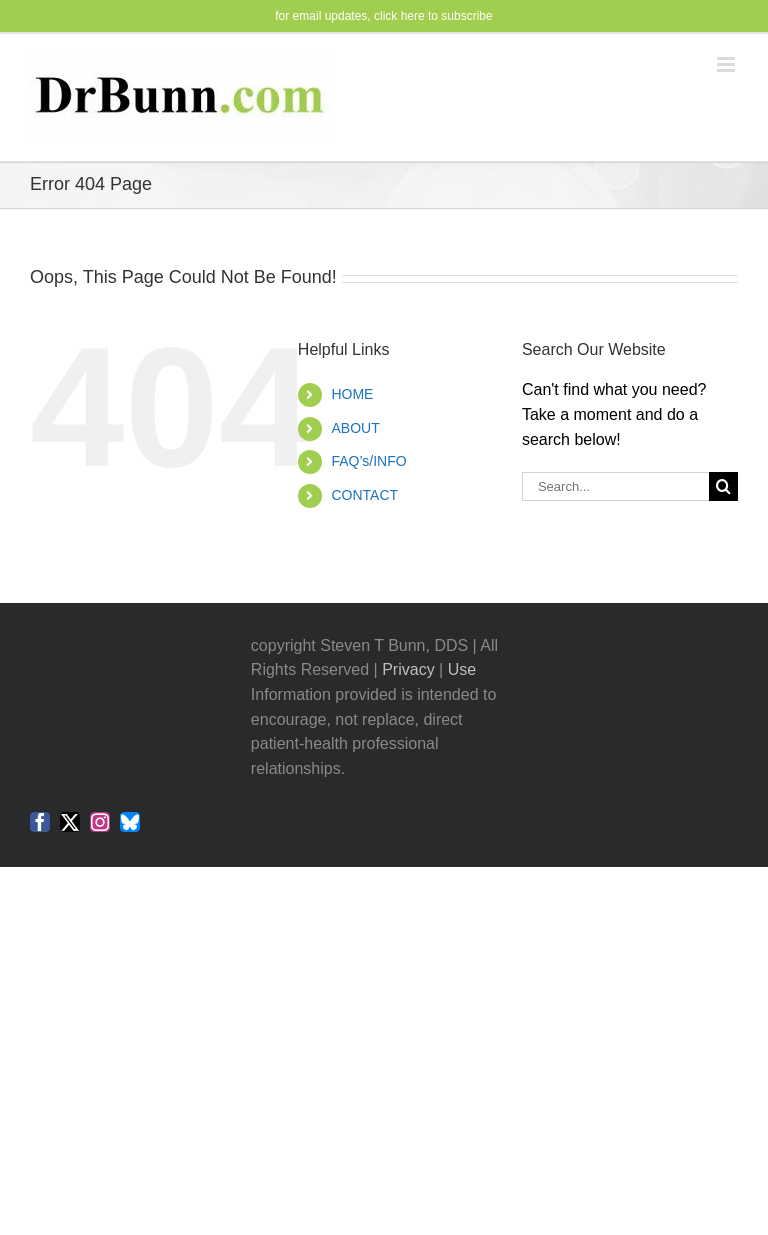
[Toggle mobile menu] (727, 64)
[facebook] (40, 822)
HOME (352, 394)
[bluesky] (130, 822)
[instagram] (100, 822)
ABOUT (355, 428)
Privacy (408, 669)
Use (462, 669)
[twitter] (70, 822)
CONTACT (364, 495)
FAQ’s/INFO (368, 461)
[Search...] (615, 486)
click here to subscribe (433, 16)
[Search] (723, 486)
